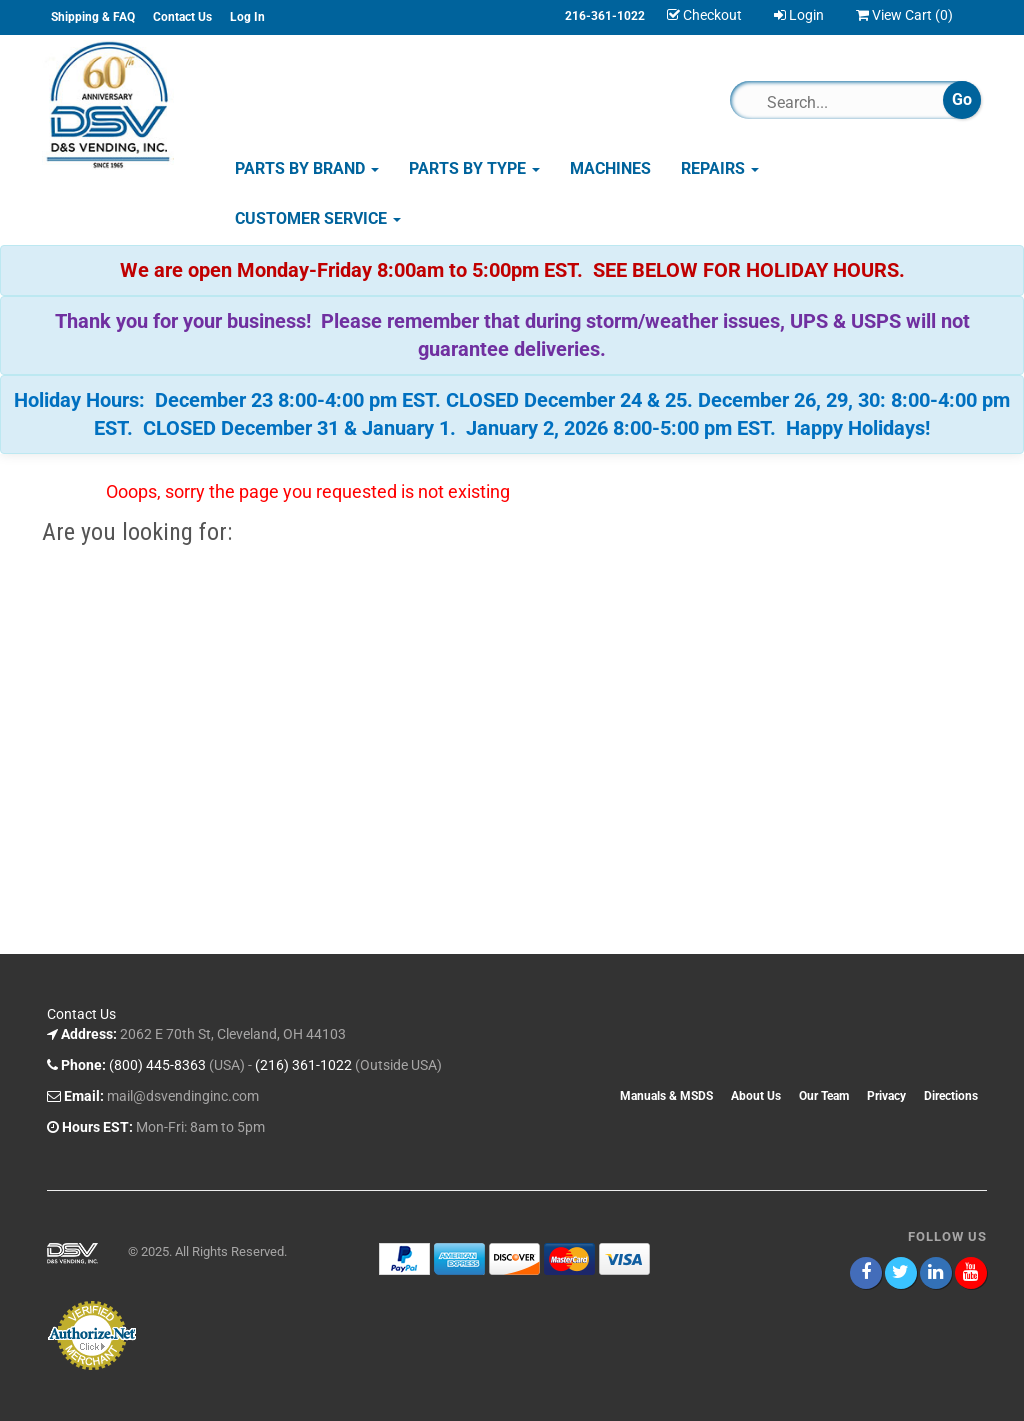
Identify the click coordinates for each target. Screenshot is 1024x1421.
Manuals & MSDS (666, 1096)
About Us (756, 1096)
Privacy (886, 1096)
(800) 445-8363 (157, 1065)
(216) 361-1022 (303, 1065)
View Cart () (904, 15)
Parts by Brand (307, 168)
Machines (610, 168)
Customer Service (318, 218)
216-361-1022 (605, 16)
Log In (247, 17)
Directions (951, 1096)
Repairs (720, 168)
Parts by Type (474, 168)
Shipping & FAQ (93, 17)
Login (799, 15)
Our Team (824, 1096)
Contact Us (182, 17)
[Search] (845, 102)
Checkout (704, 15)
